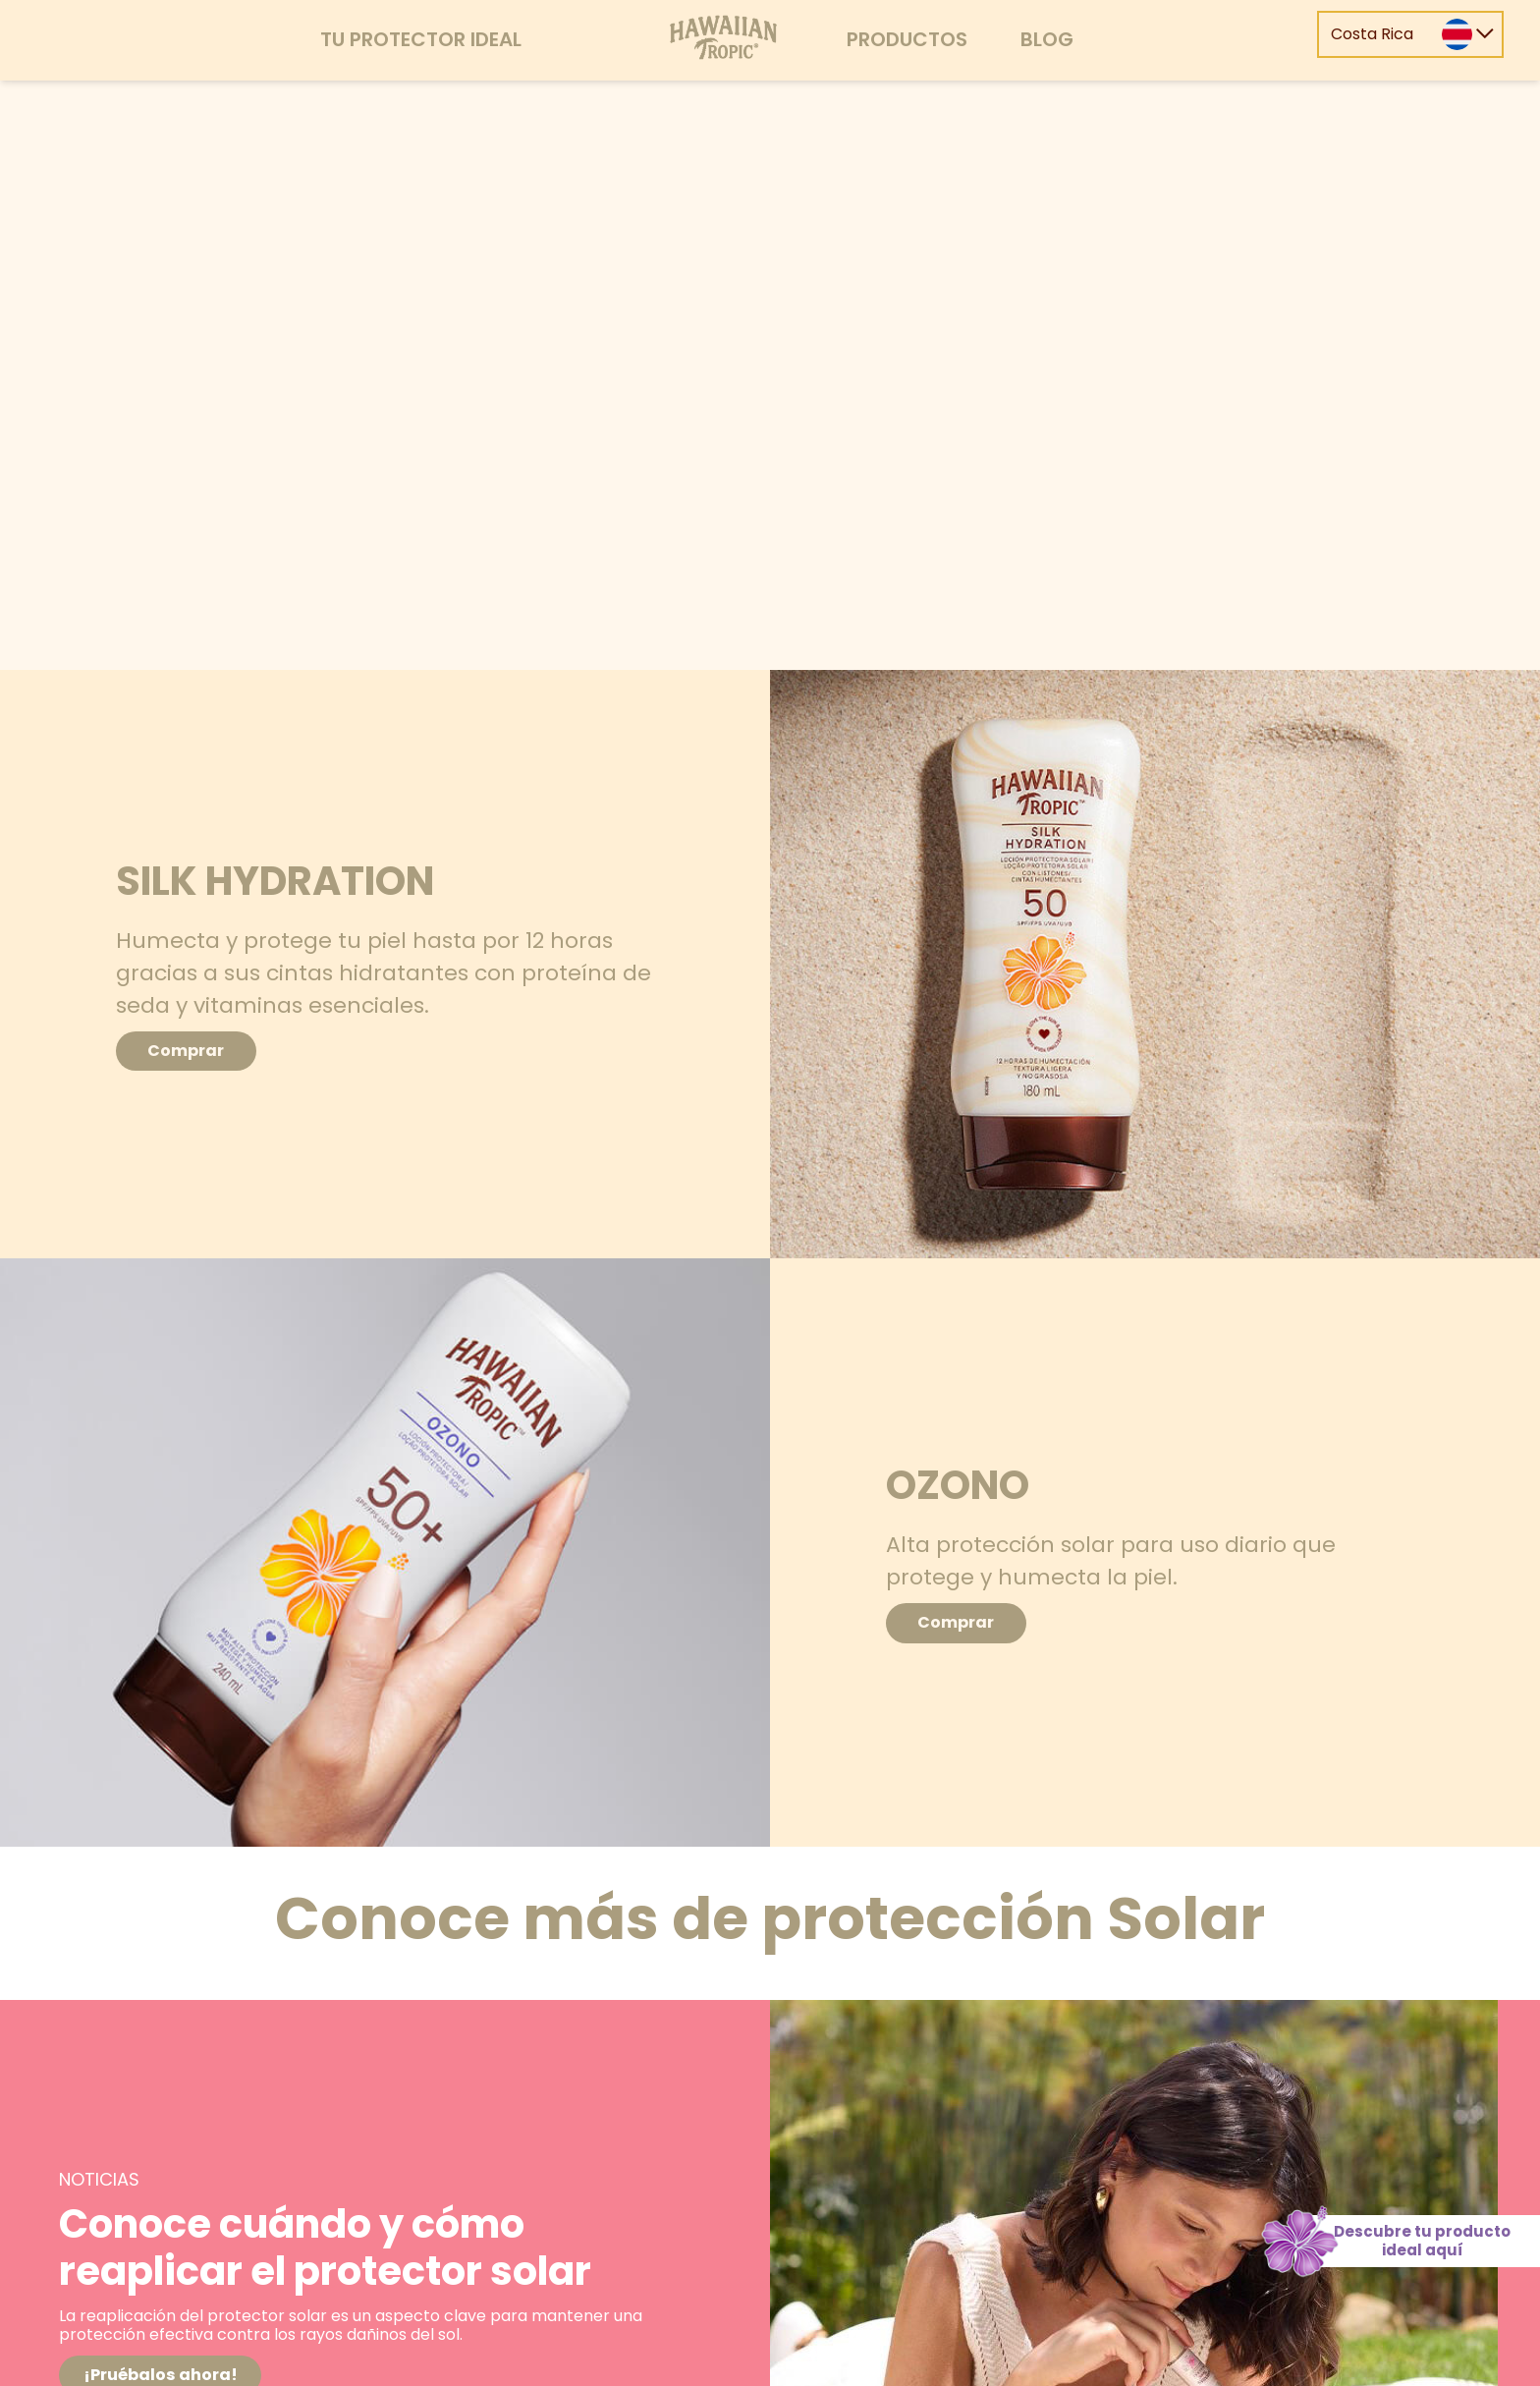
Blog (1046, 39)
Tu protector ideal (421, 39)
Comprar (204, 1050)
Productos (907, 39)
